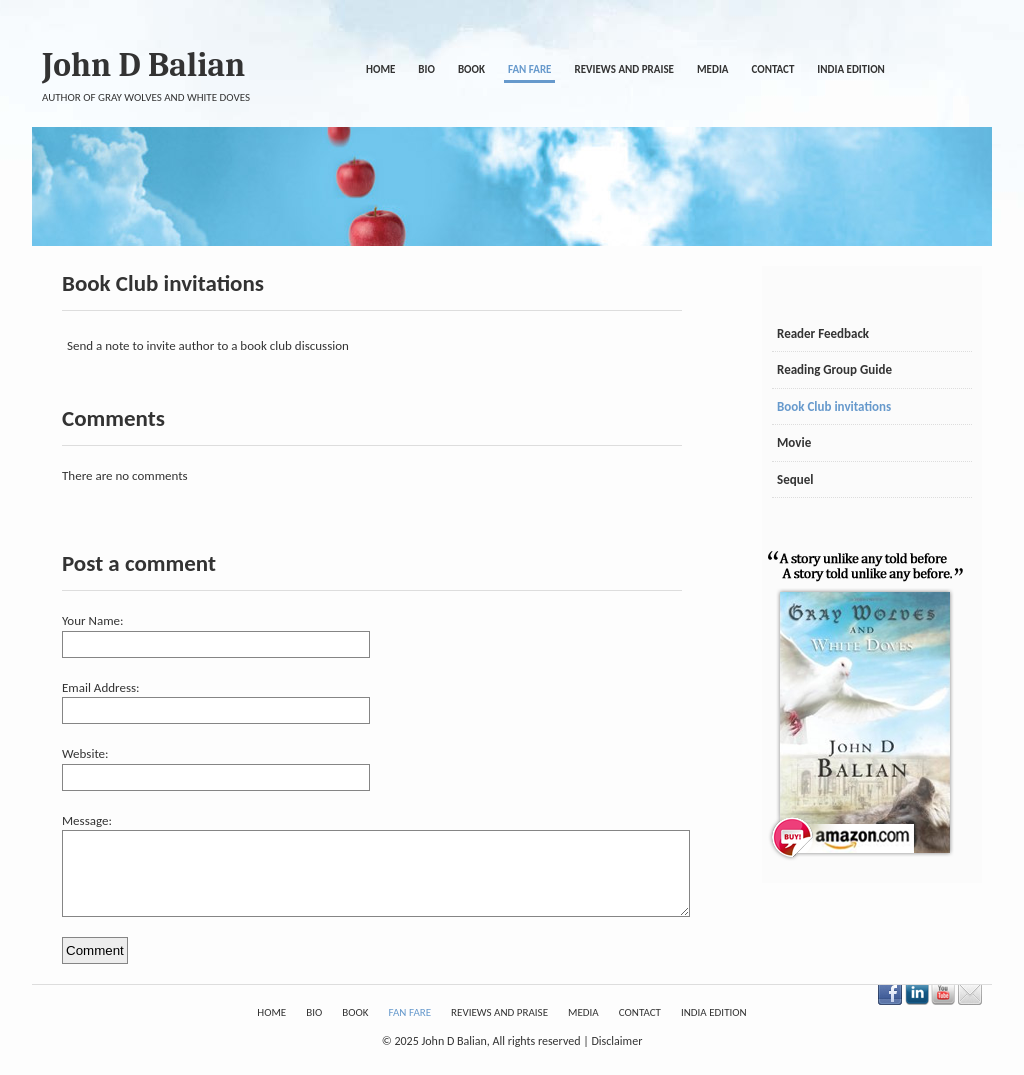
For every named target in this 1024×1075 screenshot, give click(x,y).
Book (471, 69)
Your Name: (92, 620)
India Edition (851, 69)
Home (380, 69)
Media (713, 69)
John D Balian (143, 65)
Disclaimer (616, 1056)
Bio (426, 69)
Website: (85, 753)
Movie (794, 442)
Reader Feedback (823, 333)
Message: (87, 820)
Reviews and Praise (624, 69)
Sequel (795, 479)
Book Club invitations (834, 406)
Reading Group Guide (834, 369)
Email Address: (101, 687)
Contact (772, 69)
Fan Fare (529, 69)
